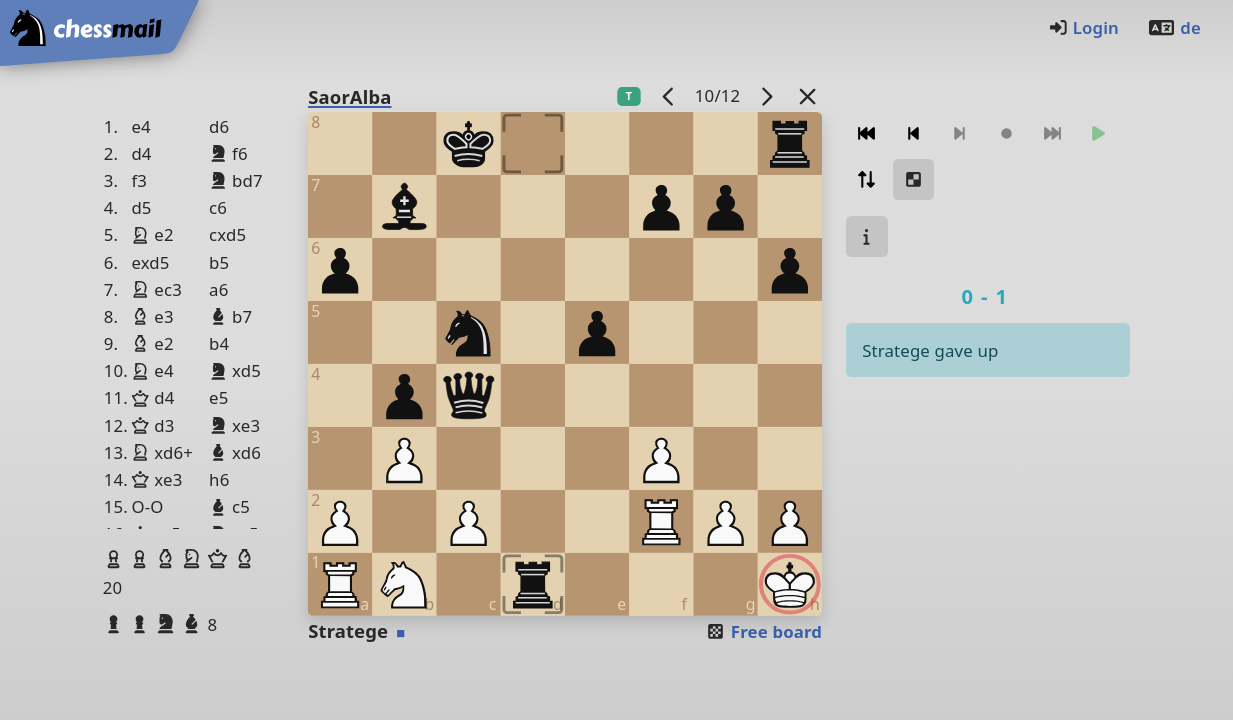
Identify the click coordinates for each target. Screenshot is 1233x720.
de (1174, 27)
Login (1083, 27)
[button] (116, 559)
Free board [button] (763, 631)
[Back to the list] (808, 95)
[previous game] (668, 95)
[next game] (767, 95)
